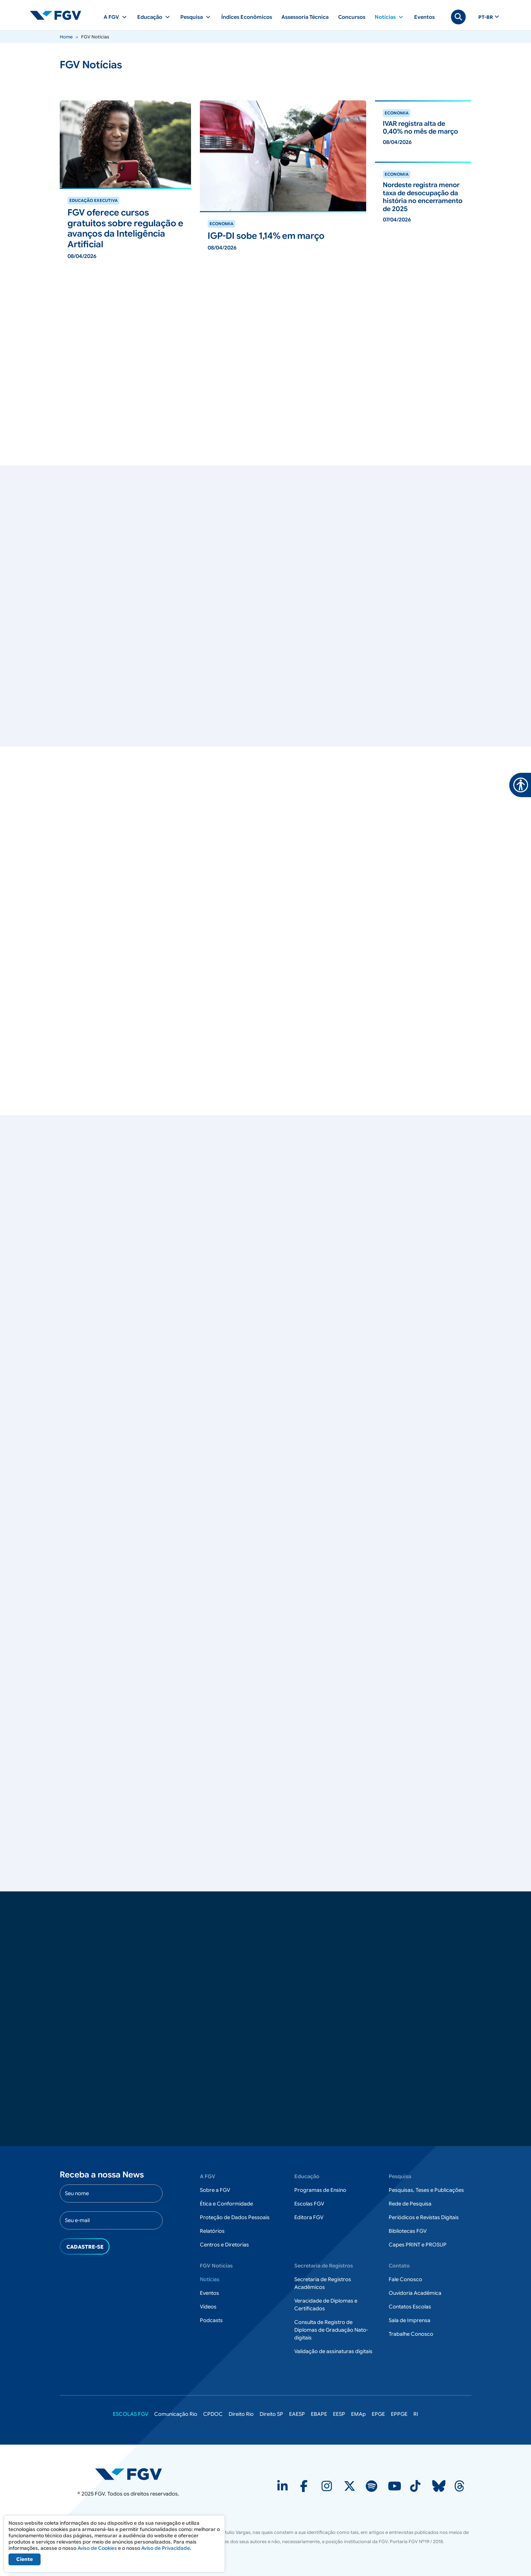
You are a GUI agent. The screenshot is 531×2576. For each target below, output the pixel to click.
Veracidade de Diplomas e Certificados (325, 2304)
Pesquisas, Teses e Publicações (426, 2190)
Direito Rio (241, 2414)
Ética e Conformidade (226, 2203)
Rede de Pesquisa (410, 2203)
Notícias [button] (385, 17)
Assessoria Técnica (305, 17)
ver (64, 192)
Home (66, 36)
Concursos (351, 17)
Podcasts (211, 2320)
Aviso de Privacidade (165, 2548)
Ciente (24, 2559)
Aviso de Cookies (97, 2548)
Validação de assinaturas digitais (333, 2351)
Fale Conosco (405, 2279)
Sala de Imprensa (409, 2320)
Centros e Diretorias (224, 2244)
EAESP (297, 2414)
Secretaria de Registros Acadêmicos (322, 2283)
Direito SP (271, 2414)
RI (415, 2414)
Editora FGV (308, 2217)
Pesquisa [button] (191, 17)
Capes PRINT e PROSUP (418, 2244)
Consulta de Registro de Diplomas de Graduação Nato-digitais (331, 2330)
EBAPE (319, 2414)
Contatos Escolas (410, 2306)
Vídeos (208, 2306)
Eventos (424, 17)
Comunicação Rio (175, 2414)
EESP (339, 2414)
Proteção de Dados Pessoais (235, 2217)
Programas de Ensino (320, 2190)
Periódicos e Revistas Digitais (424, 2217)
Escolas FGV (309, 2203)
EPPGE (399, 2414)
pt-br (485, 17)
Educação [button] (149, 17)
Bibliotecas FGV (408, 2231)
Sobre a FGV (215, 2190)
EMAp (358, 2414)
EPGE (378, 2414)
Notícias (209, 2279)
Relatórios (212, 2231)
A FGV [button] (111, 17)
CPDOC (213, 2414)
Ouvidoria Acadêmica (415, 2293)
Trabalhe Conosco (411, 2334)
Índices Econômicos (246, 17)
